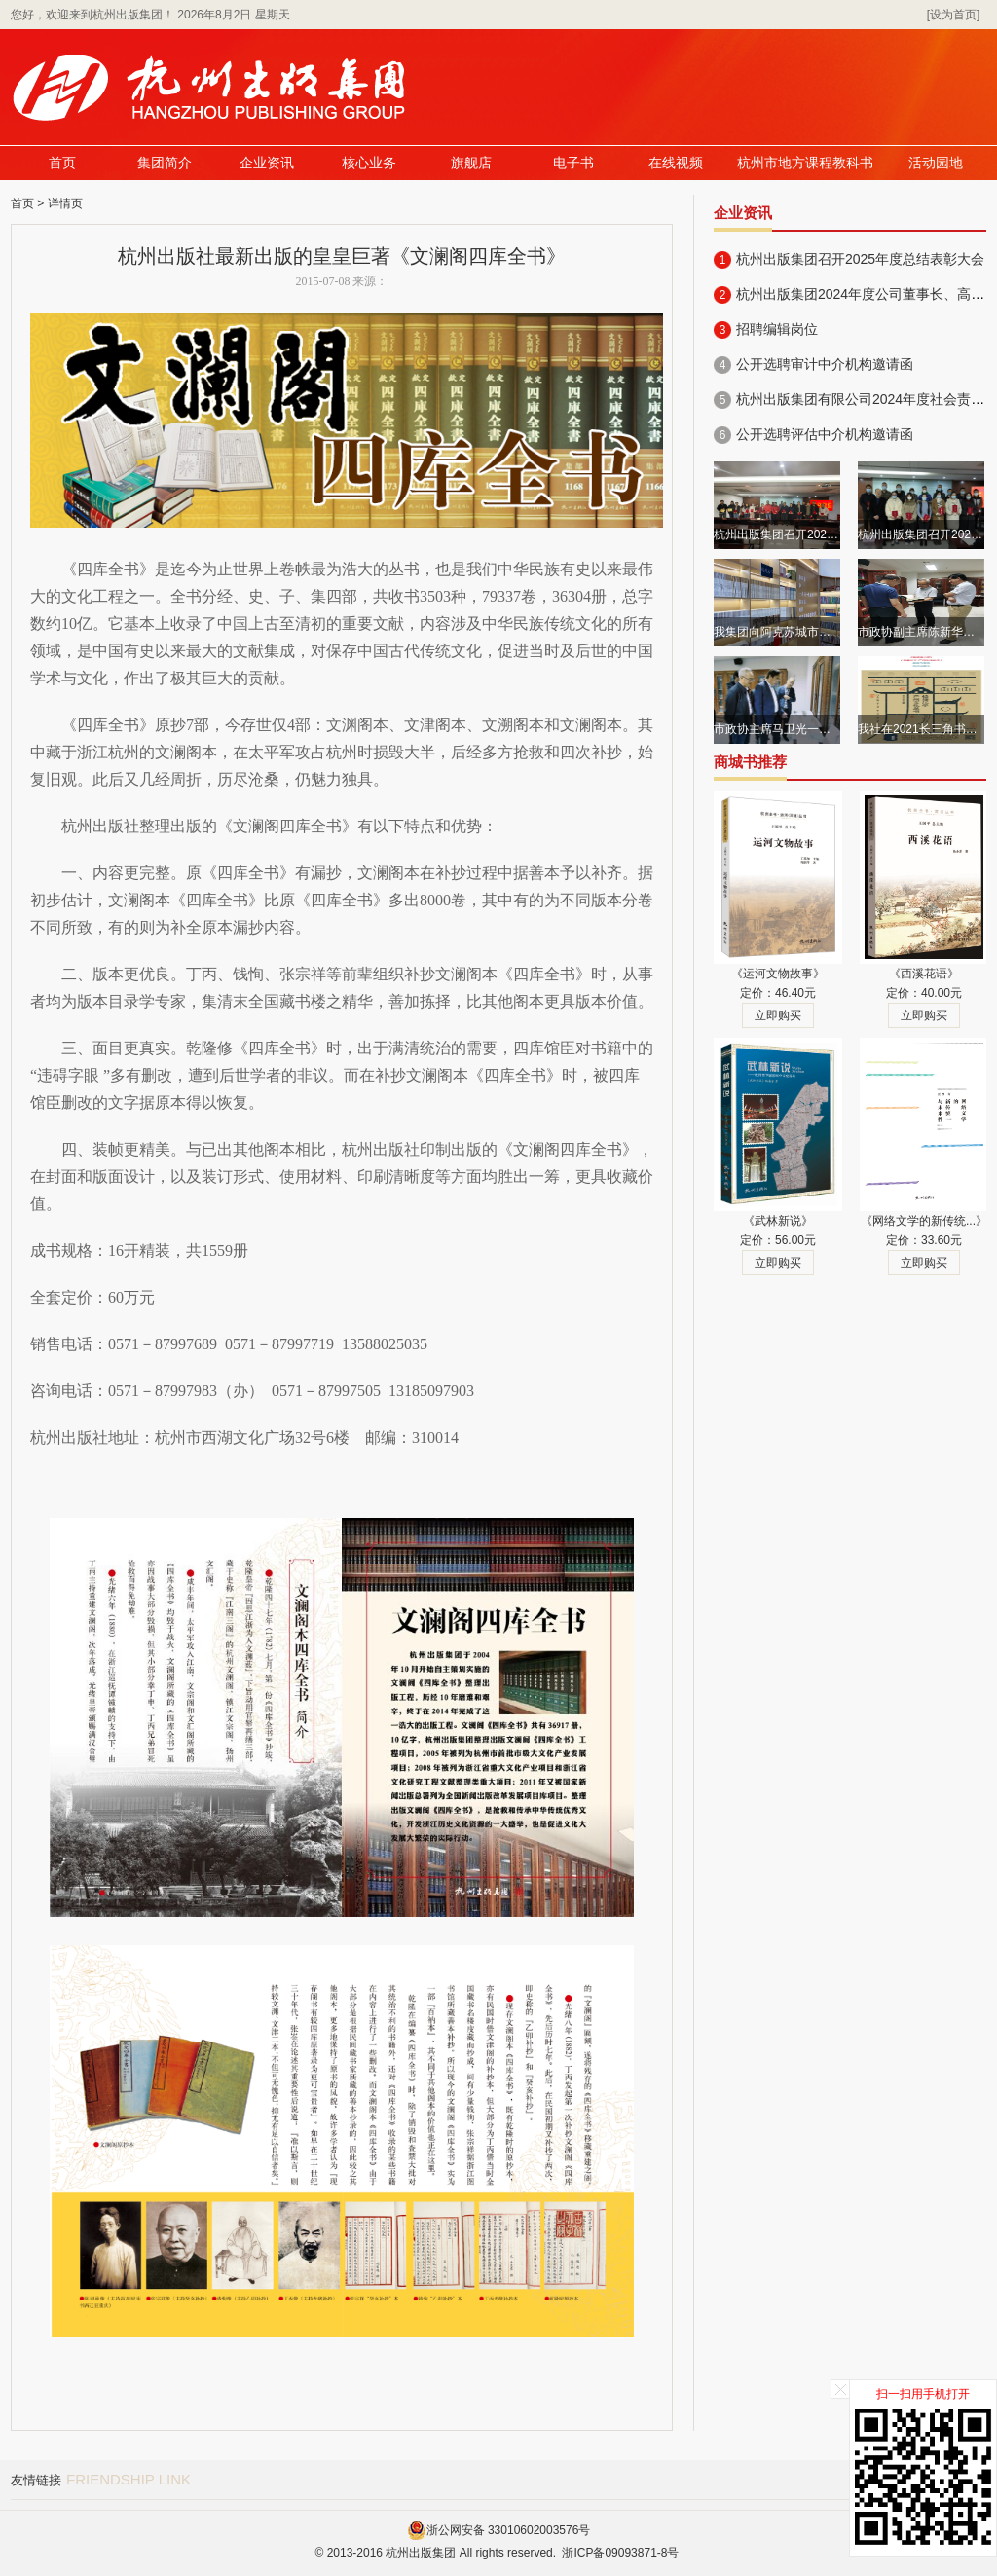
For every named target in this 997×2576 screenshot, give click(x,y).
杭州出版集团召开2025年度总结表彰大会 (860, 259)
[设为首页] (953, 14)
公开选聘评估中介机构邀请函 (824, 434)
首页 (62, 163)
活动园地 (935, 163)
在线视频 (675, 163)
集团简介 (164, 163)
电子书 (573, 163)
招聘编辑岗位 (777, 329)
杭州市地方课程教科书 (805, 163)
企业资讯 (267, 163)
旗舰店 (471, 163)
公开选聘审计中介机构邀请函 (824, 364)
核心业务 (369, 163)
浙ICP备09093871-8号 (620, 2552)
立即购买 (778, 1015)
